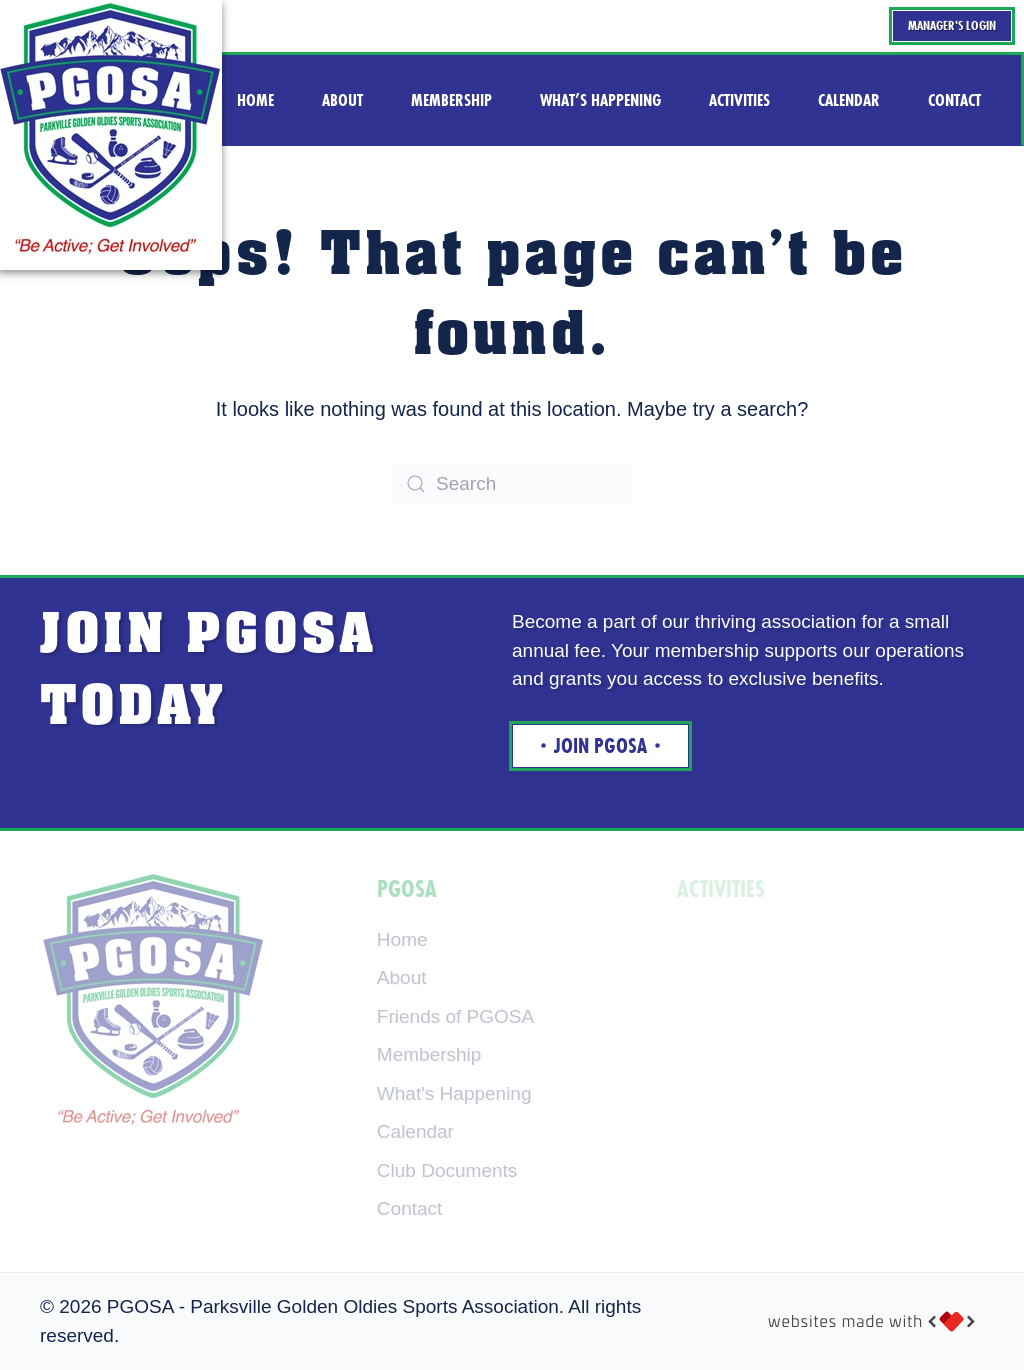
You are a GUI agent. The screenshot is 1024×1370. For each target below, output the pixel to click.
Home (402, 939)
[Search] (512, 484)
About (402, 977)
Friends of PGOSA (455, 1016)
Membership (429, 1054)
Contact (409, 1208)
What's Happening (454, 1093)
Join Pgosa (600, 746)
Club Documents (447, 1170)
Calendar (415, 1131)
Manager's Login (952, 25)
